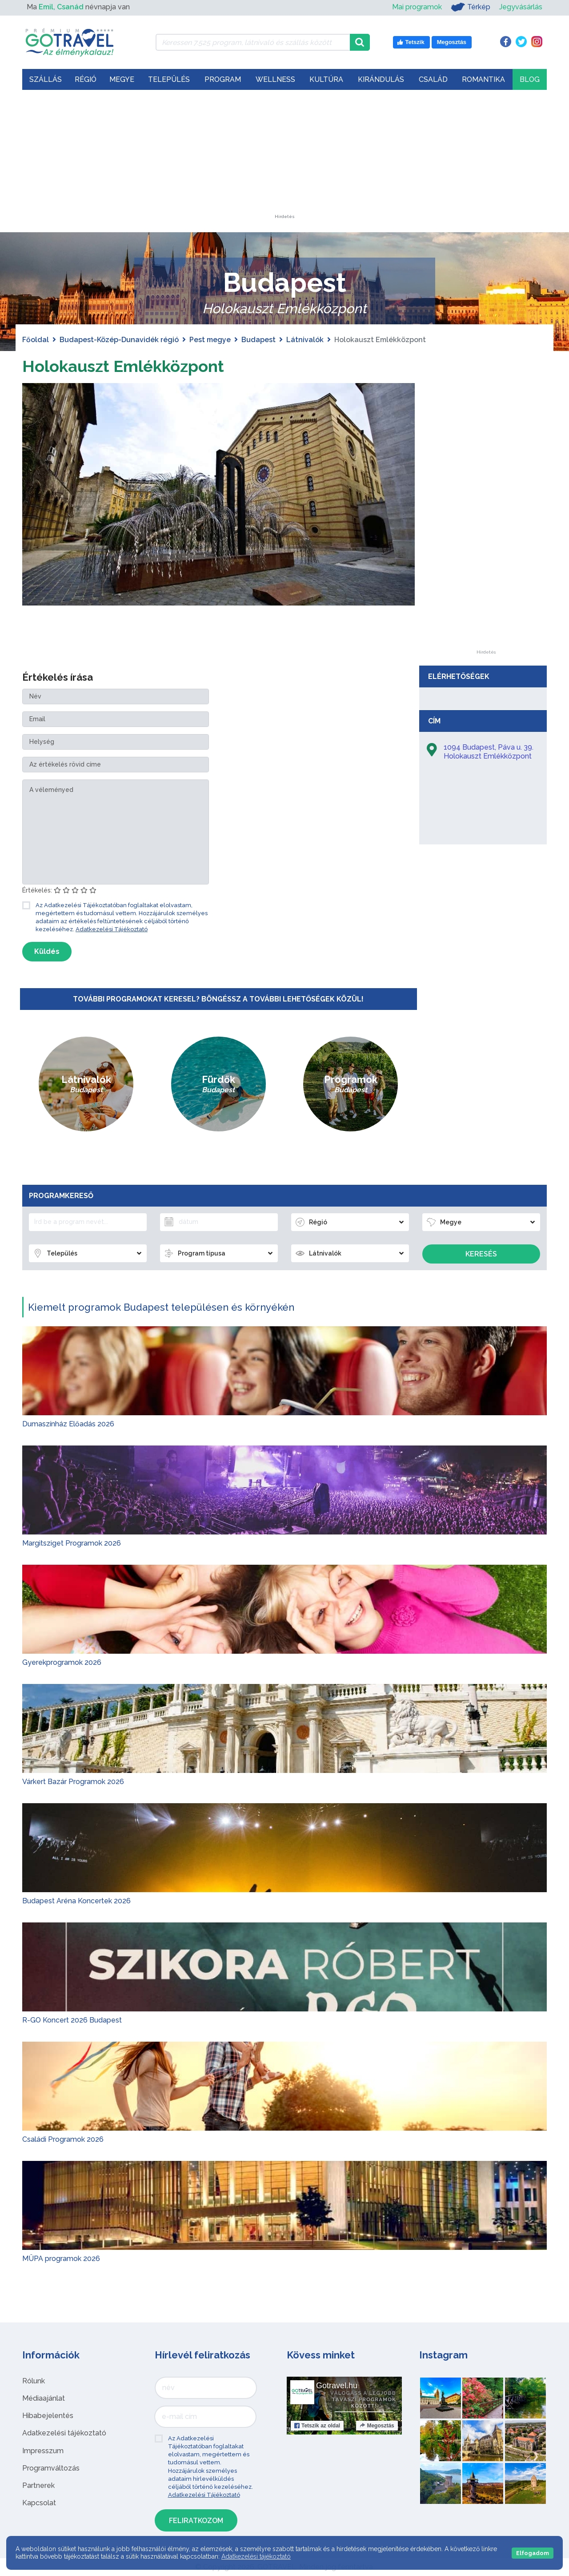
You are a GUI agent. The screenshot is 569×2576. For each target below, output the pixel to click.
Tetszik (317, 2426)
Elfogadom (532, 2553)
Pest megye (210, 339)
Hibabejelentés (47, 2415)
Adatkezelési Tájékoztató (112, 929)
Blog (530, 79)
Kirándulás (381, 79)
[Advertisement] (284, 158)
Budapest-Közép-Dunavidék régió (119, 339)
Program (222, 79)
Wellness (275, 79)
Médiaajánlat (43, 2398)
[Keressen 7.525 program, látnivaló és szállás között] (253, 42)
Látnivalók (305, 339)
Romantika (483, 79)
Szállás (45, 79)
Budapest (258, 339)
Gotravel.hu (336, 2385)
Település (169, 79)
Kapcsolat (39, 2503)
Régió (85, 79)
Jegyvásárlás (520, 7)
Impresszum (43, 2451)
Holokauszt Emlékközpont (132, 365)
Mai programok (417, 7)
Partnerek (38, 2485)
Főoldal (35, 339)
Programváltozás (51, 2468)
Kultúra (326, 79)
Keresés (481, 1254)
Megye (121, 79)
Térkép (470, 7)
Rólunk (33, 2381)
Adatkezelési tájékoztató (64, 2433)
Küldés (47, 951)
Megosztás (377, 2426)
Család (433, 79)
